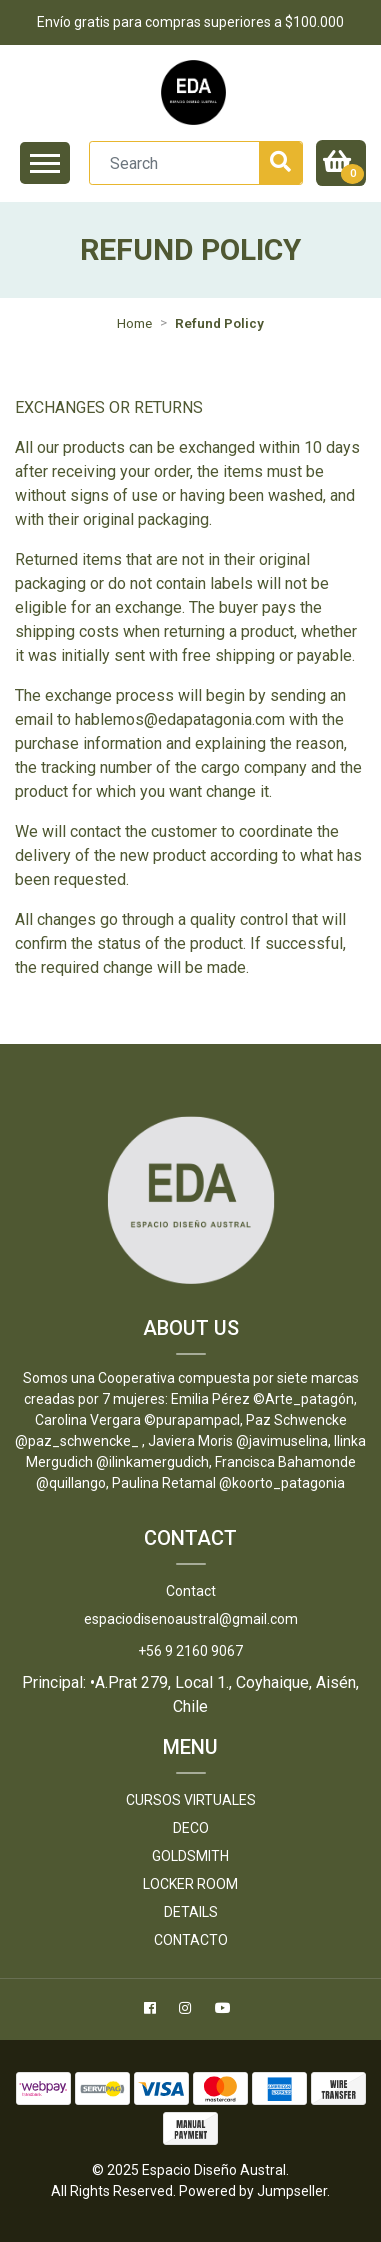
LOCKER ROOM (190, 1884)
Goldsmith (190, 1856)
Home (134, 323)
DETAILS (191, 1912)
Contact (191, 1591)
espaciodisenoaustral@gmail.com (191, 1619)
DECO (191, 1828)
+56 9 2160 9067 (190, 1651)
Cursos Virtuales (191, 1800)
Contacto (191, 1940)
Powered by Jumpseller (253, 2191)
